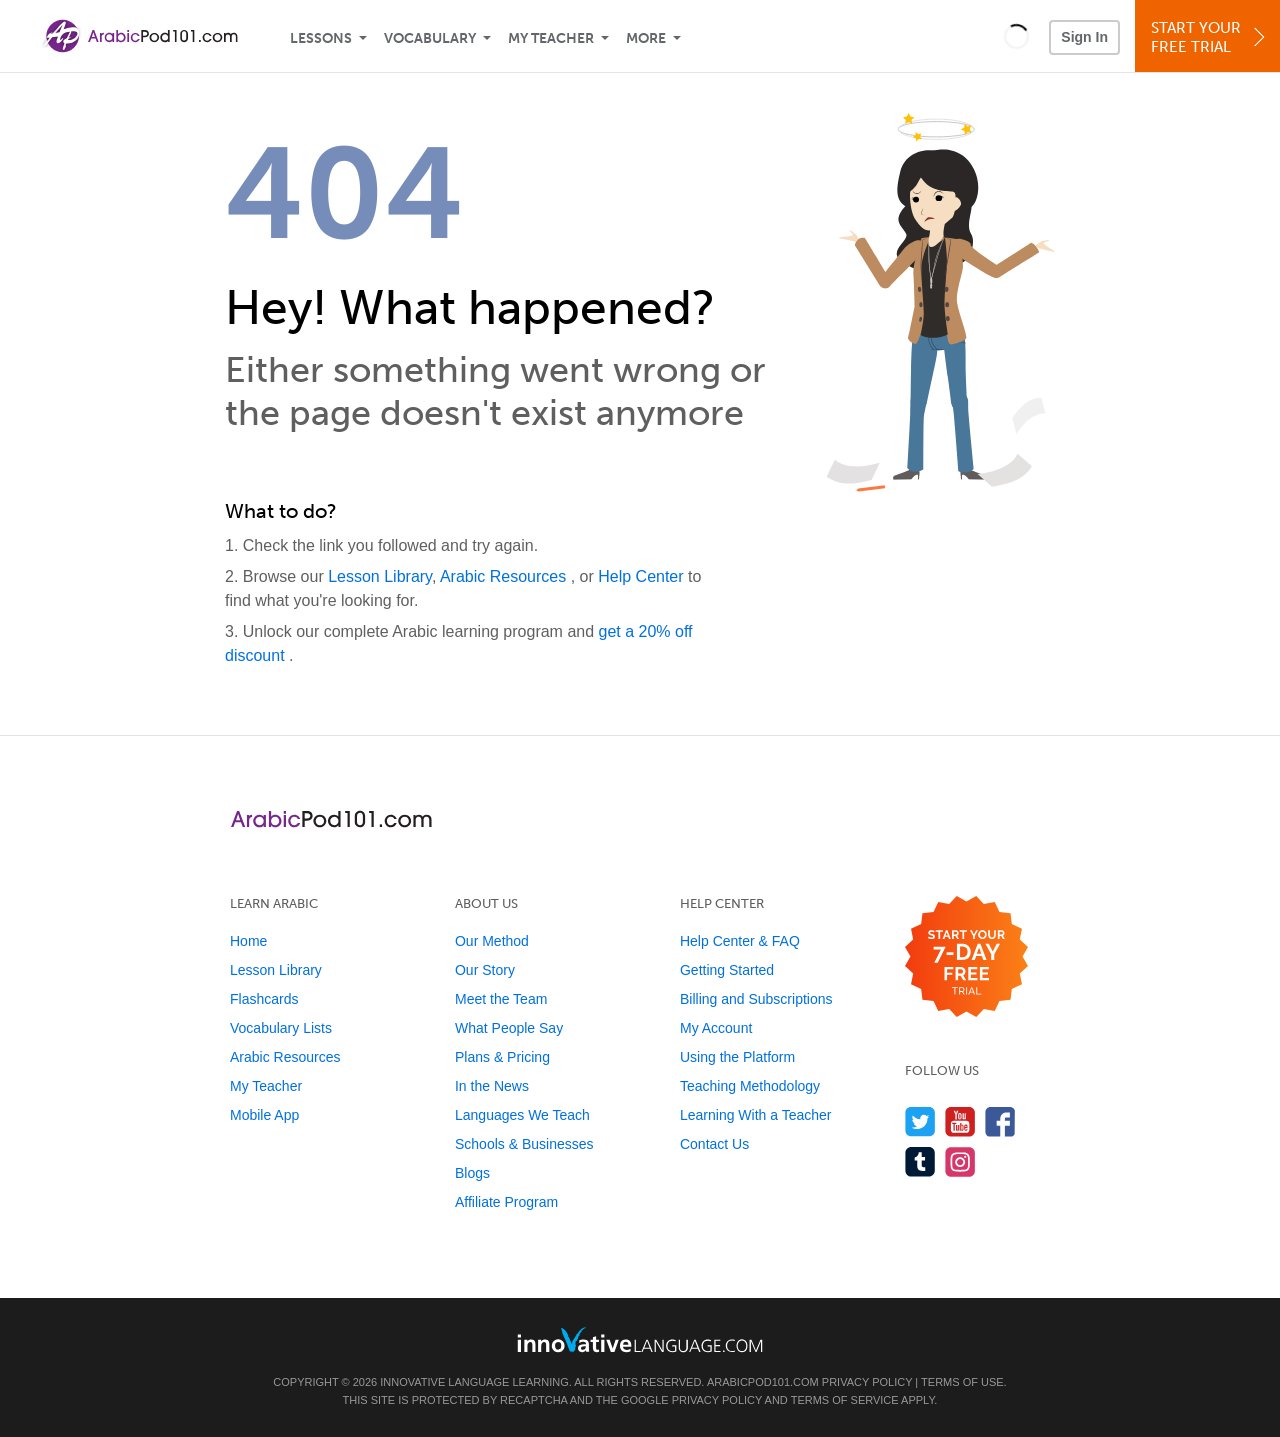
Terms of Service (845, 1400)
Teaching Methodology (750, 1086)
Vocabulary (430, 38)
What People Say (509, 1028)
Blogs (472, 1173)
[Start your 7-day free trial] (966, 957)
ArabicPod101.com (763, 1382)
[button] (1016, 36)
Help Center (643, 576)
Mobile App (264, 1115)
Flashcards (264, 999)
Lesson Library (380, 576)
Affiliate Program (506, 1202)
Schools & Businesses (524, 1144)
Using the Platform (737, 1057)
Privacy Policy (867, 1382)
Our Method (492, 941)
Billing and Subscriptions (756, 999)
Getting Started (727, 970)
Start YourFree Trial (1210, 37)
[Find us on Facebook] (1000, 1121)
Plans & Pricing (502, 1057)
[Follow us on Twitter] (920, 1121)
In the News (492, 1086)
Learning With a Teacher (756, 1115)
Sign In (1084, 37)
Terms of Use (962, 1382)
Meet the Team (501, 999)
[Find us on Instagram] (960, 1161)
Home (248, 941)
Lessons (321, 38)
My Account (716, 1028)
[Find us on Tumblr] (920, 1161)
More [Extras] (646, 38)
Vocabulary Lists (281, 1028)
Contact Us (714, 1144)
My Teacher (551, 38)
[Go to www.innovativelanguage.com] (640, 1339)
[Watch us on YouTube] (960, 1121)
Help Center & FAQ (740, 941)
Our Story (485, 970)
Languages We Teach (522, 1115)
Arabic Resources (505, 576)
